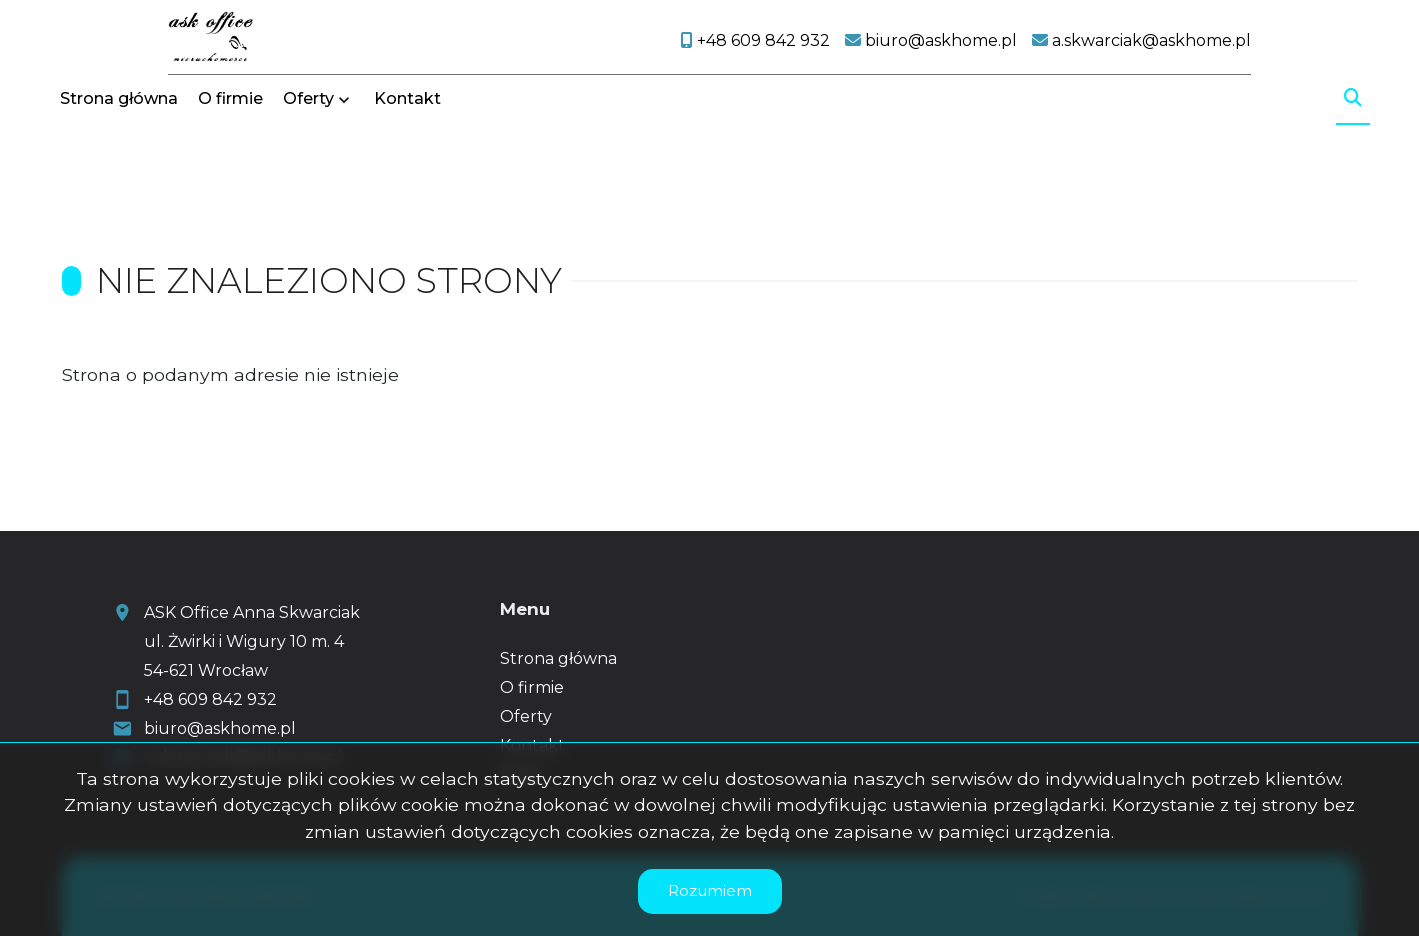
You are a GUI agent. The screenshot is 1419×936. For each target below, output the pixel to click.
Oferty (308, 162)
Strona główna (119, 162)
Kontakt (407, 162)
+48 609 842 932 (210, 699)
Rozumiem (710, 890)
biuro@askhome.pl (220, 728)
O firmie (230, 162)
